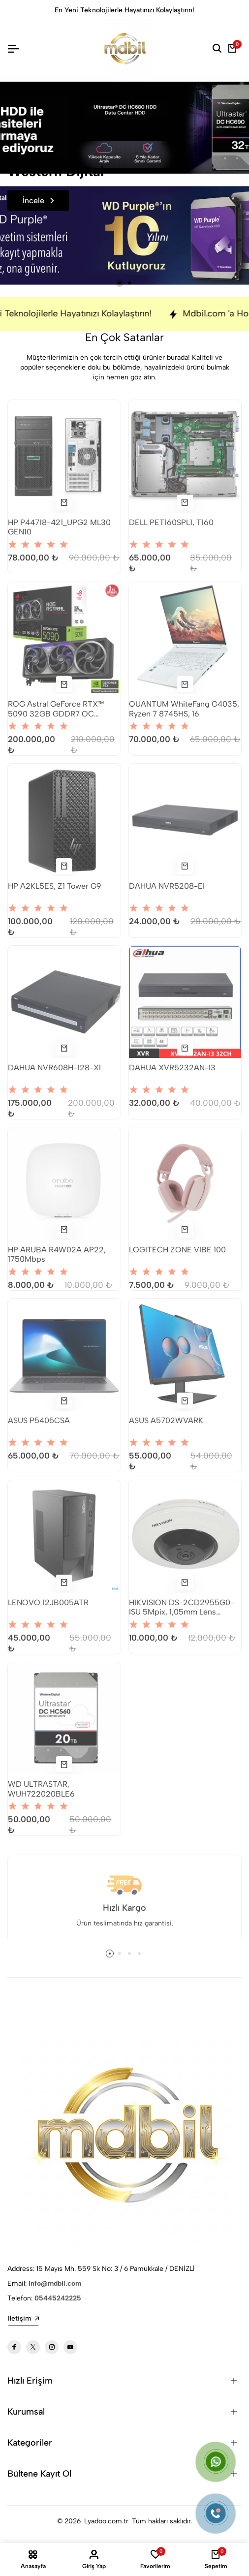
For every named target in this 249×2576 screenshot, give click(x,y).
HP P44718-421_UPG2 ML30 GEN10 (59, 534)
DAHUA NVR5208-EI (167, 893)
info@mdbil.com (55, 2283)
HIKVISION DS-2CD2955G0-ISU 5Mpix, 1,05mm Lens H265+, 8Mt (181, 1614)
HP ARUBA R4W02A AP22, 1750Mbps (57, 1261)
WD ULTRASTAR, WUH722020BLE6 (41, 1796)
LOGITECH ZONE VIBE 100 (177, 1257)
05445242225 (57, 2298)
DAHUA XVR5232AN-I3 (172, 1075)
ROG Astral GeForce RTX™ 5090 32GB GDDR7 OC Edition (56, 716)
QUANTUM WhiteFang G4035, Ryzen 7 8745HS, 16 (184, 716)
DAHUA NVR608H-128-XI (54, 1075)
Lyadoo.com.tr (106, 2521)
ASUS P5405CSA (39, 1427)
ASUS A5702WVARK (166, 1427)
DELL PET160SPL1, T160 (171, 529)
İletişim (23, 2318)
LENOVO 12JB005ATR (48, 1609)
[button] (120, 283)
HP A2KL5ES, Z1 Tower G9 (54, 893)
